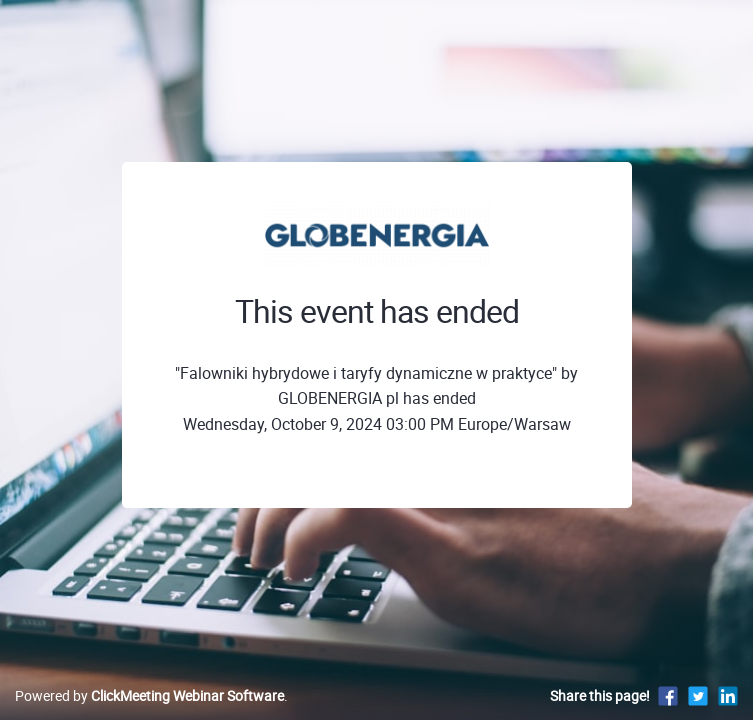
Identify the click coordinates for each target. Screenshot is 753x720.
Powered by (149, 695)
